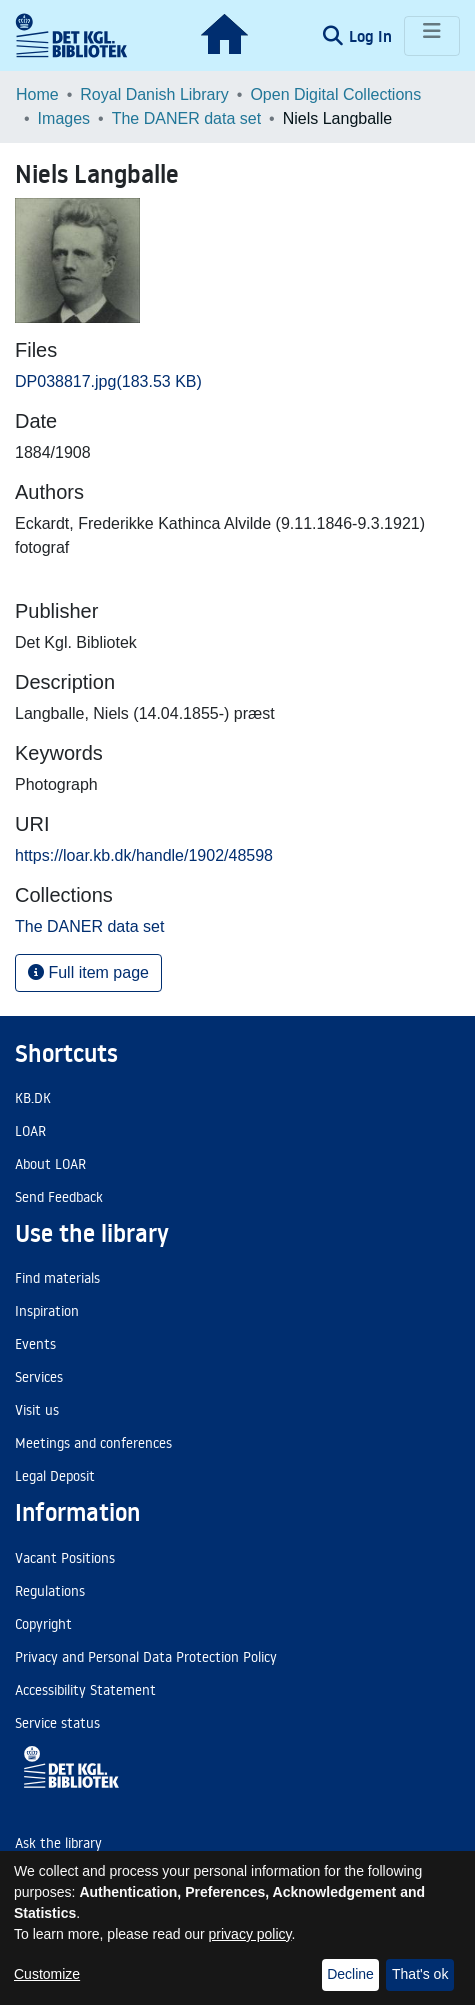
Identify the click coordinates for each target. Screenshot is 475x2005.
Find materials (57, 1278)
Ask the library (58, 1843)
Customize (47, 1974)
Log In (372, 36)
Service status (57, 1723)
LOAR (30, 1131)
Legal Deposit (55, 1476)
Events (35, 1344)
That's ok (420, 1974)
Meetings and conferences (93, 1443)
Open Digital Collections (335, 94)
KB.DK (33, 1098)
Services (39, 1377)
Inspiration (47, 1311)
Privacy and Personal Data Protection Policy (146, 1657)
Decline (350, 1974)
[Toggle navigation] (432, 36)
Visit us (37, 1410)
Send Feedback (59, 1197)
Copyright (43, 1624)
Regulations (50, 1591)
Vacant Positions (65, 1558)
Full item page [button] (88, 972)
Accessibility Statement (85, 1690)
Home (37, 94)
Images (64, 118)
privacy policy (250, 1934)
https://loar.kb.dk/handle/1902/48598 (144, 855)
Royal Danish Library (154, 94)
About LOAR (50, 1164)
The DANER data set (186, 118)
